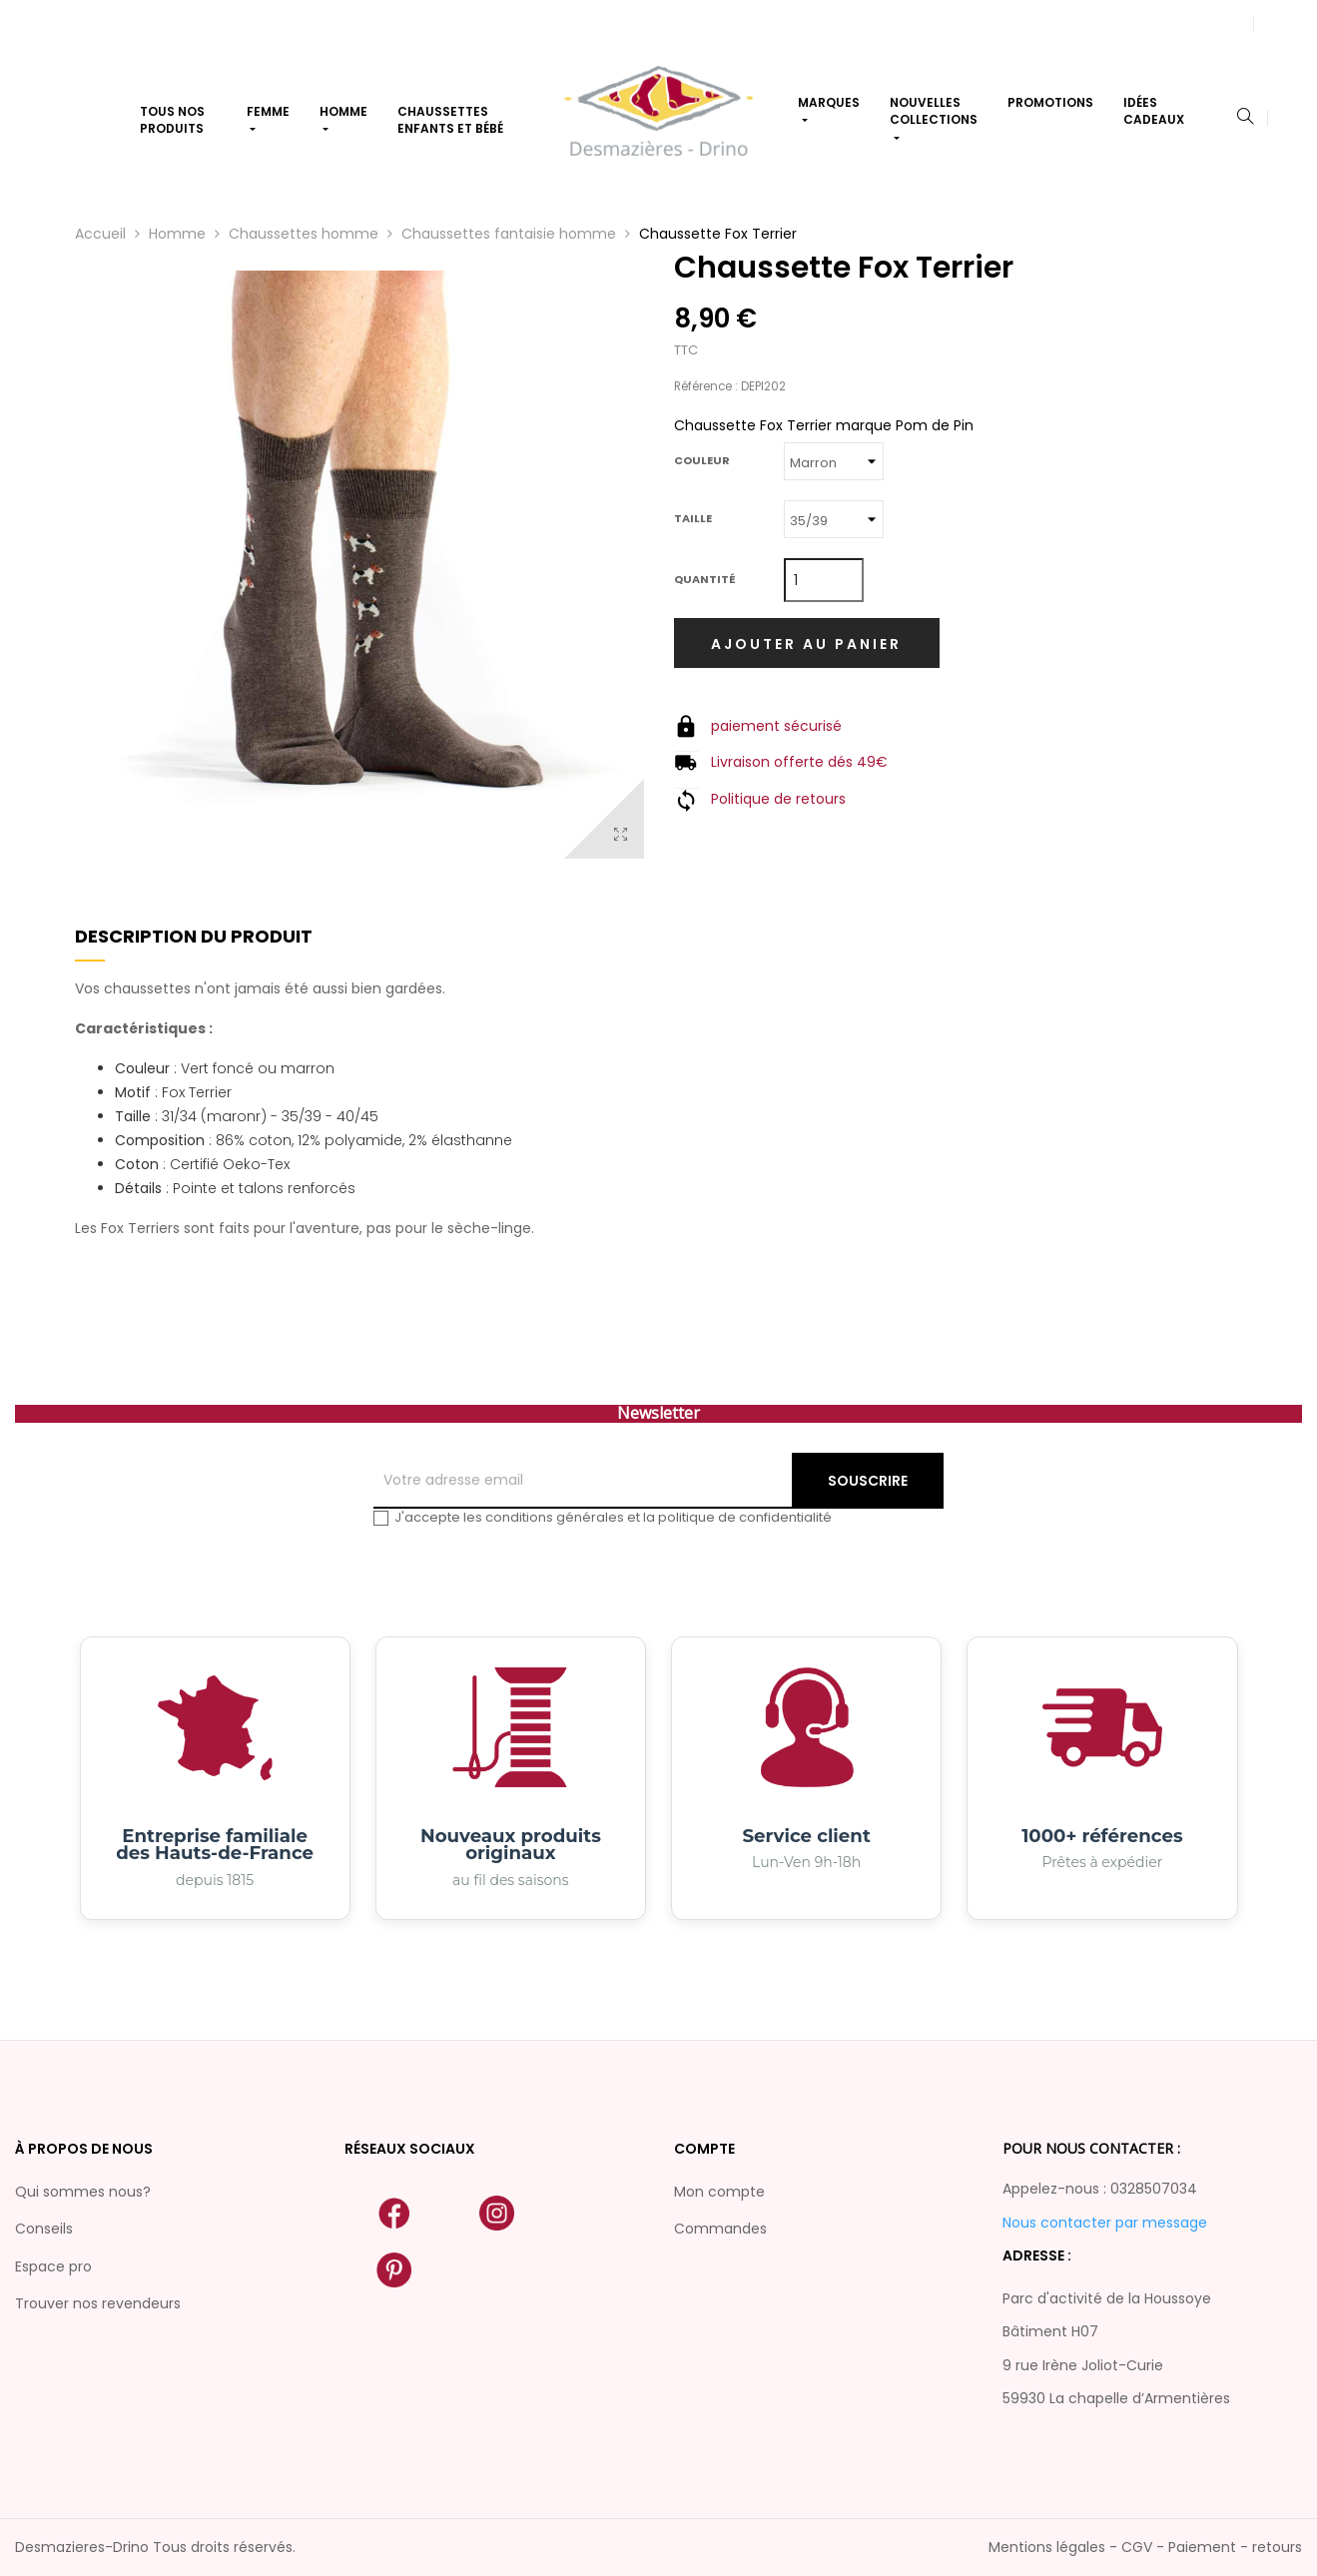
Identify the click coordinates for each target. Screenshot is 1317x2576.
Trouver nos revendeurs (98, 2303)
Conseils (44, 2229)
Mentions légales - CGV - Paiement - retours (1145, 2547)
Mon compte (719, 2192)
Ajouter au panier (806, 644)
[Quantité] (824, 580)
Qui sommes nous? (83, 2192)
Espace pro (53, 2266)
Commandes (720, 2229)
